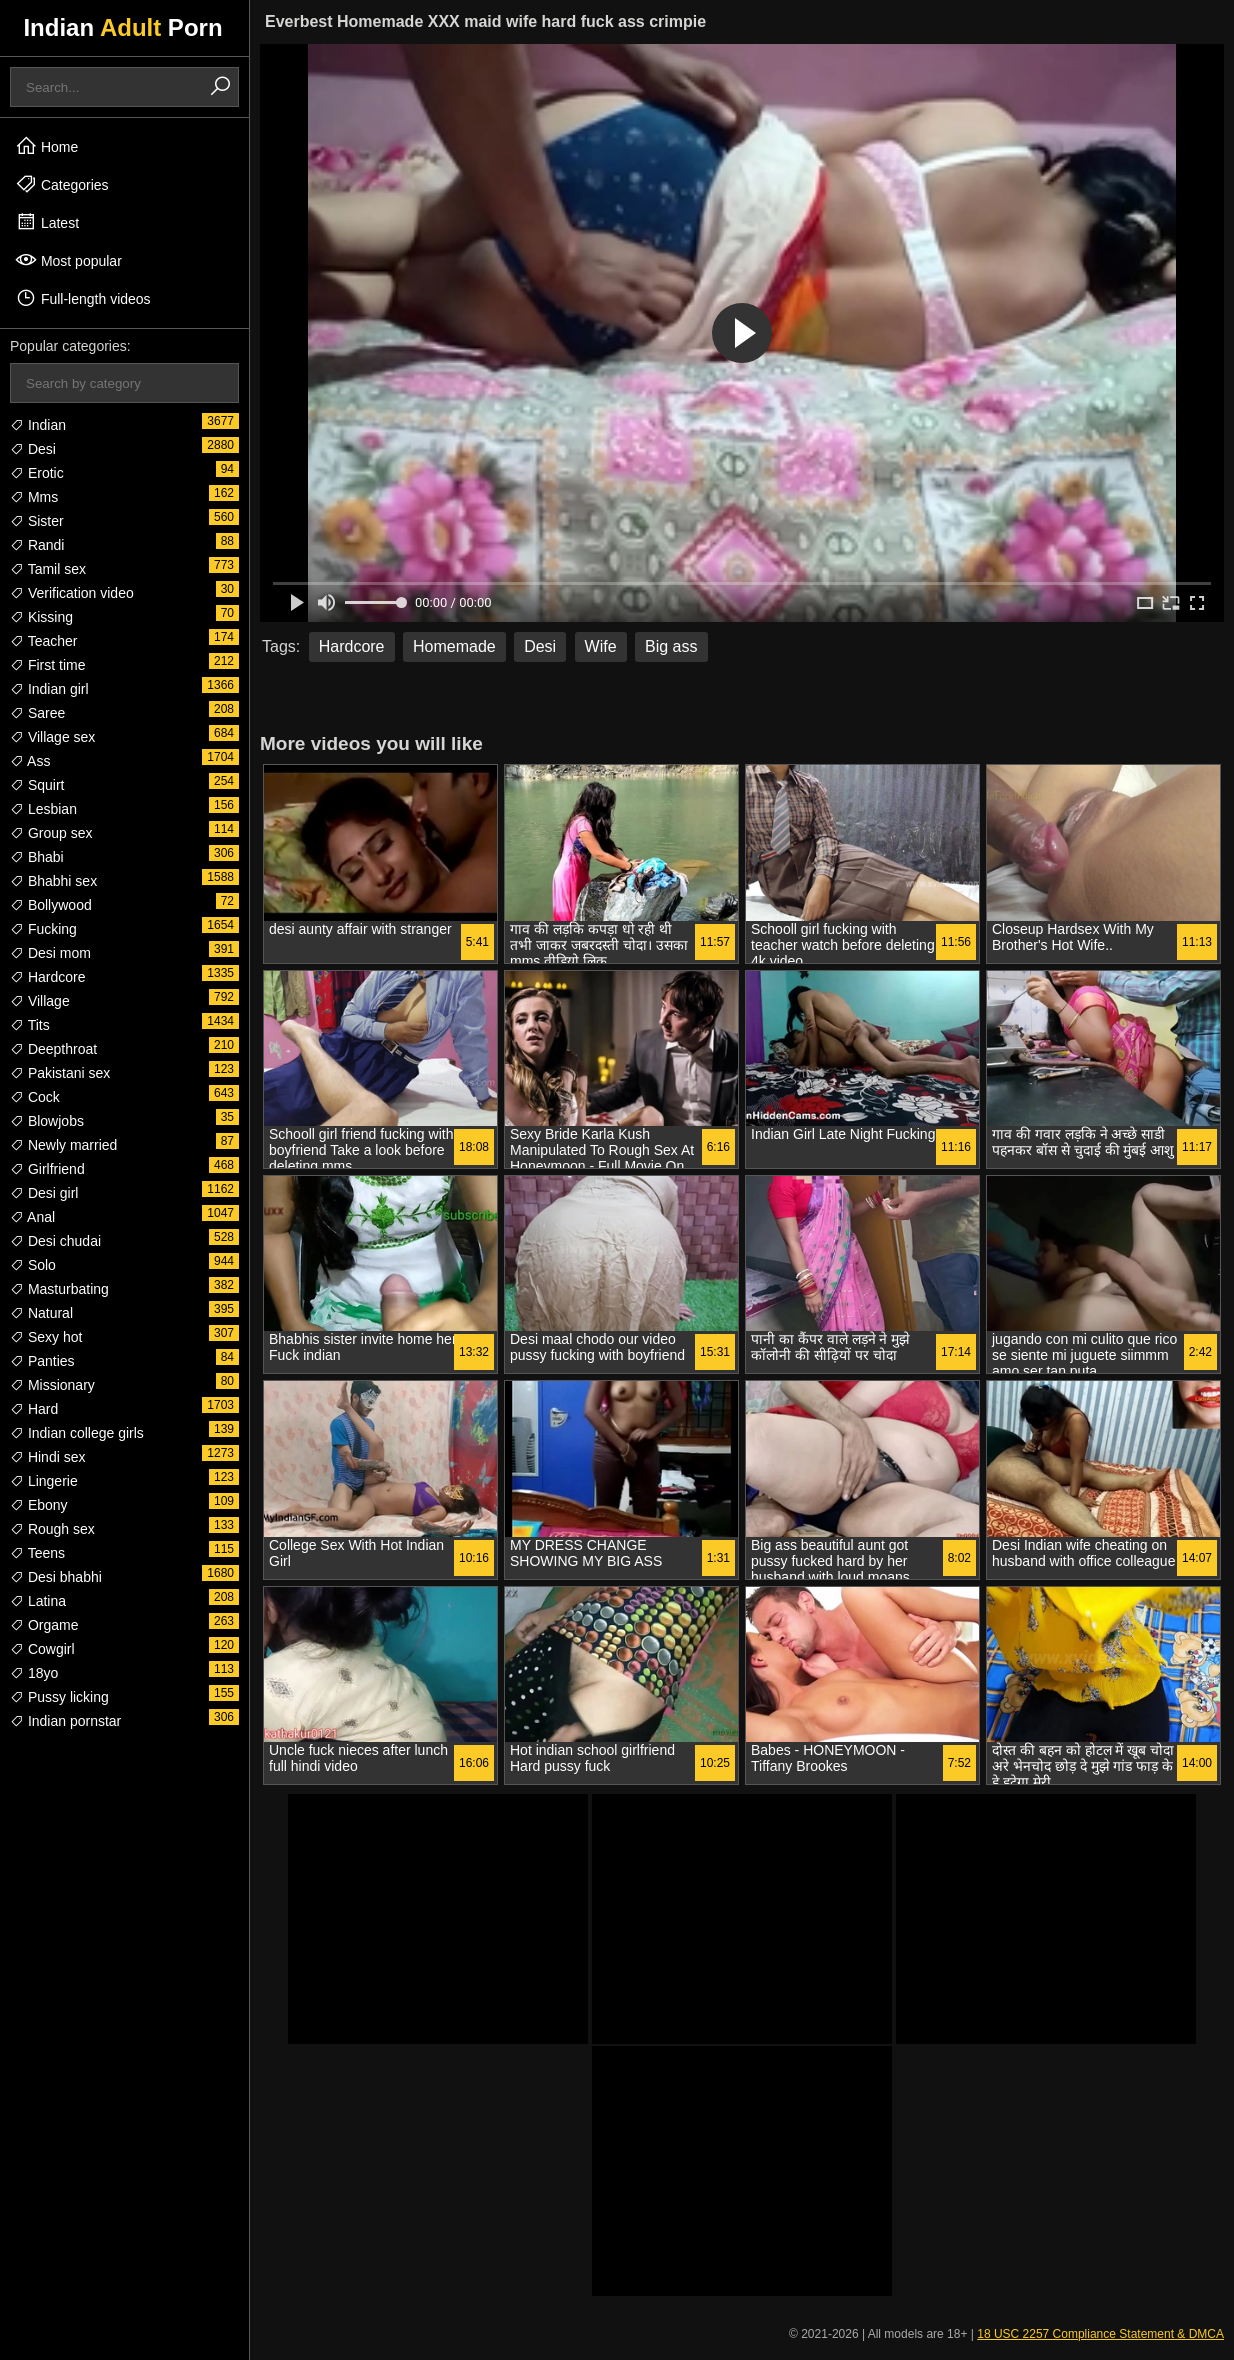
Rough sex (52, 1529)
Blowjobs (47, 1121)
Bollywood (51, 905)
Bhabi (37, 857)
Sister (37, 521)
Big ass (671, 646)
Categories (62, 184)
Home (46, 146)
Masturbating (59, 1289)
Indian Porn (122, 27)
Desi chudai (55, 1241)
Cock (35, 1097)
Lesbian (43, 809)
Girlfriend (47, 1169)
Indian (38, 425)
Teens (37, 1553)
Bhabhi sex (53, 881)
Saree (37, 713)
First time (47, 665)
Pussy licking (59, 1697)
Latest (47, 222)
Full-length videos (83, 298)
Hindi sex (47, 1457)
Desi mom (50, 953)
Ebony (39, 1505)
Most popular (68, 260)
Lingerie (44, 1481)
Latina (38, 1601)
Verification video (72, 593)
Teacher (43, 641)
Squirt (37, 785)
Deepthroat (53, 1049)
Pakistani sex (60, 1073)
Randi (37, 545)
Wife (601, 646)
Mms (34, 497)
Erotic (37, 473)
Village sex (52, 737)
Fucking (43, 929)
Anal (32, 1217)
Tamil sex (48, 569)
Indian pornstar (65, 1721)
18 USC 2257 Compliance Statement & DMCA (1100, 2334)
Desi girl (44, 1193)
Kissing (41, 617)
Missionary (52, 1385)
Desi (33, 449)
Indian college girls (77, 1433)
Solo (33, 1265)
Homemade (454, 646)
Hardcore (47, 977)
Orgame (44, 1625)
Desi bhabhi (56, 1577)
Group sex (51, 833)
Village (40, 1001)
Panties (42, 1361)
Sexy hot (46, 1337)
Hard (34, 1409)
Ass (30, 761)
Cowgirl (42, 1649)
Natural (41, 1313)
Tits (30, 1025)
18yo (34, 1673)
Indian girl (49, 689)
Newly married (63, 1145)
